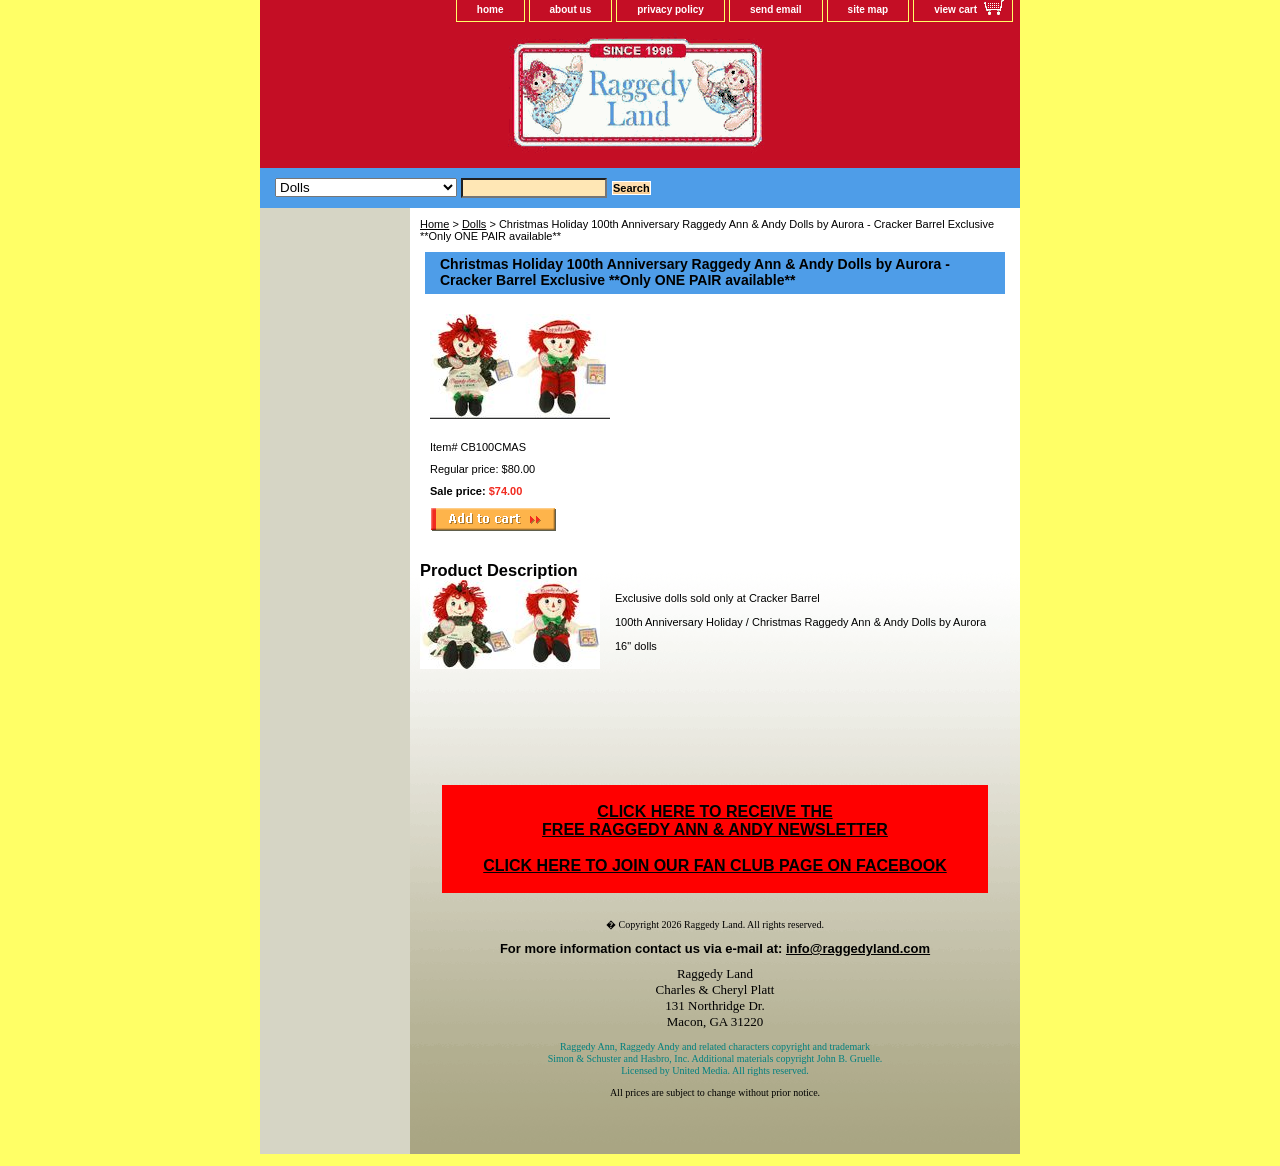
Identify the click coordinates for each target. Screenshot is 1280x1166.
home (490, 9)
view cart (955, 9)
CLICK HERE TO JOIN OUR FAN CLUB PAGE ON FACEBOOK (714, 865)
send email (776, 9)
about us (571, 9)
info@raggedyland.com (858, 948)
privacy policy (670, 9)
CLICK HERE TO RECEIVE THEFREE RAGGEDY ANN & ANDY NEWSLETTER (715, 820)
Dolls (474, 224)
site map (868, 9)
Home (434, 224)
